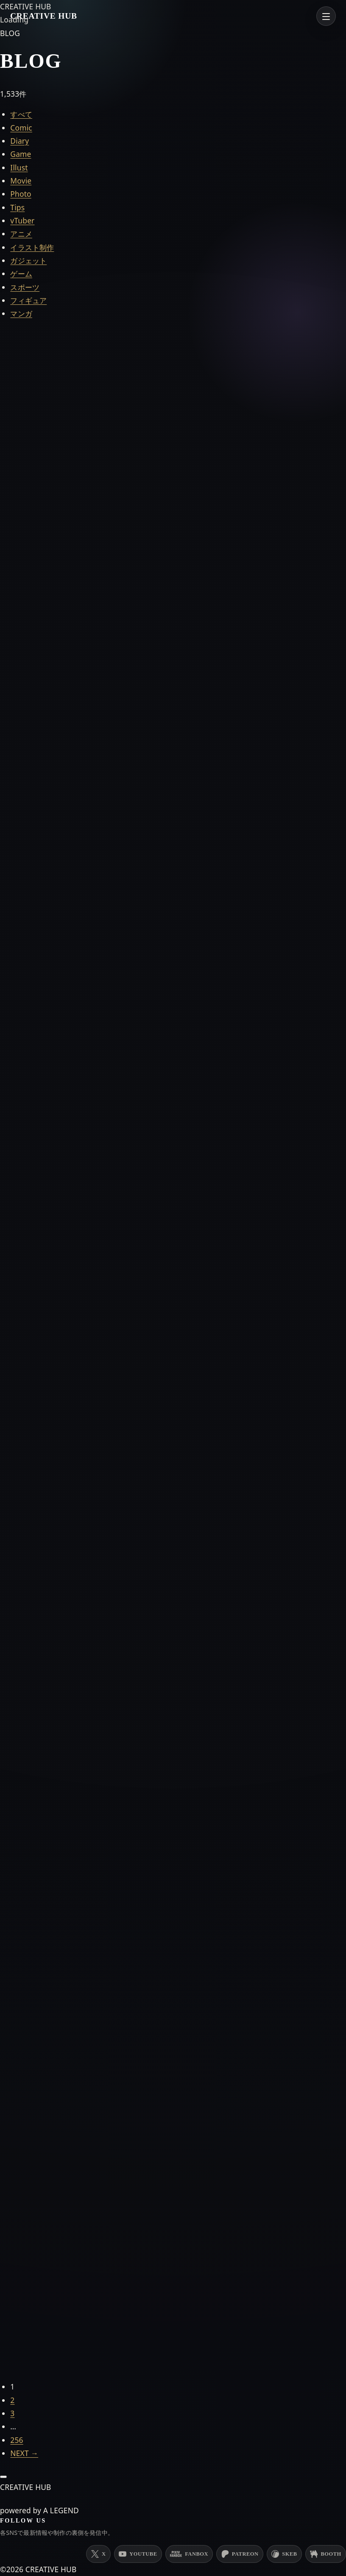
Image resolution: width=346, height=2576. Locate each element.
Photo (20, 194)
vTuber (22, 220)
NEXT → (24, 2453)
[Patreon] (239, 2554)
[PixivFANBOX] (189, 2554)
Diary (19, 141)
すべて (21, 114)
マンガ (21, 313)
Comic (21, 128)
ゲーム (21, 273)
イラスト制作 (32, 247)
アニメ (21, 234)
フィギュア (28, 300)
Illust (19, 167)
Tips (17, 207)
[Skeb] (284, 2554)
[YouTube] (138, 2554)
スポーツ (24, 287)
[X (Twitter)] (98, 2554)
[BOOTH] (325, 2554)
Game (20, 154)
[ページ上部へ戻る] (3, 2477)
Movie (20, 181)
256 (16, 2440)
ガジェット (28, 260)
